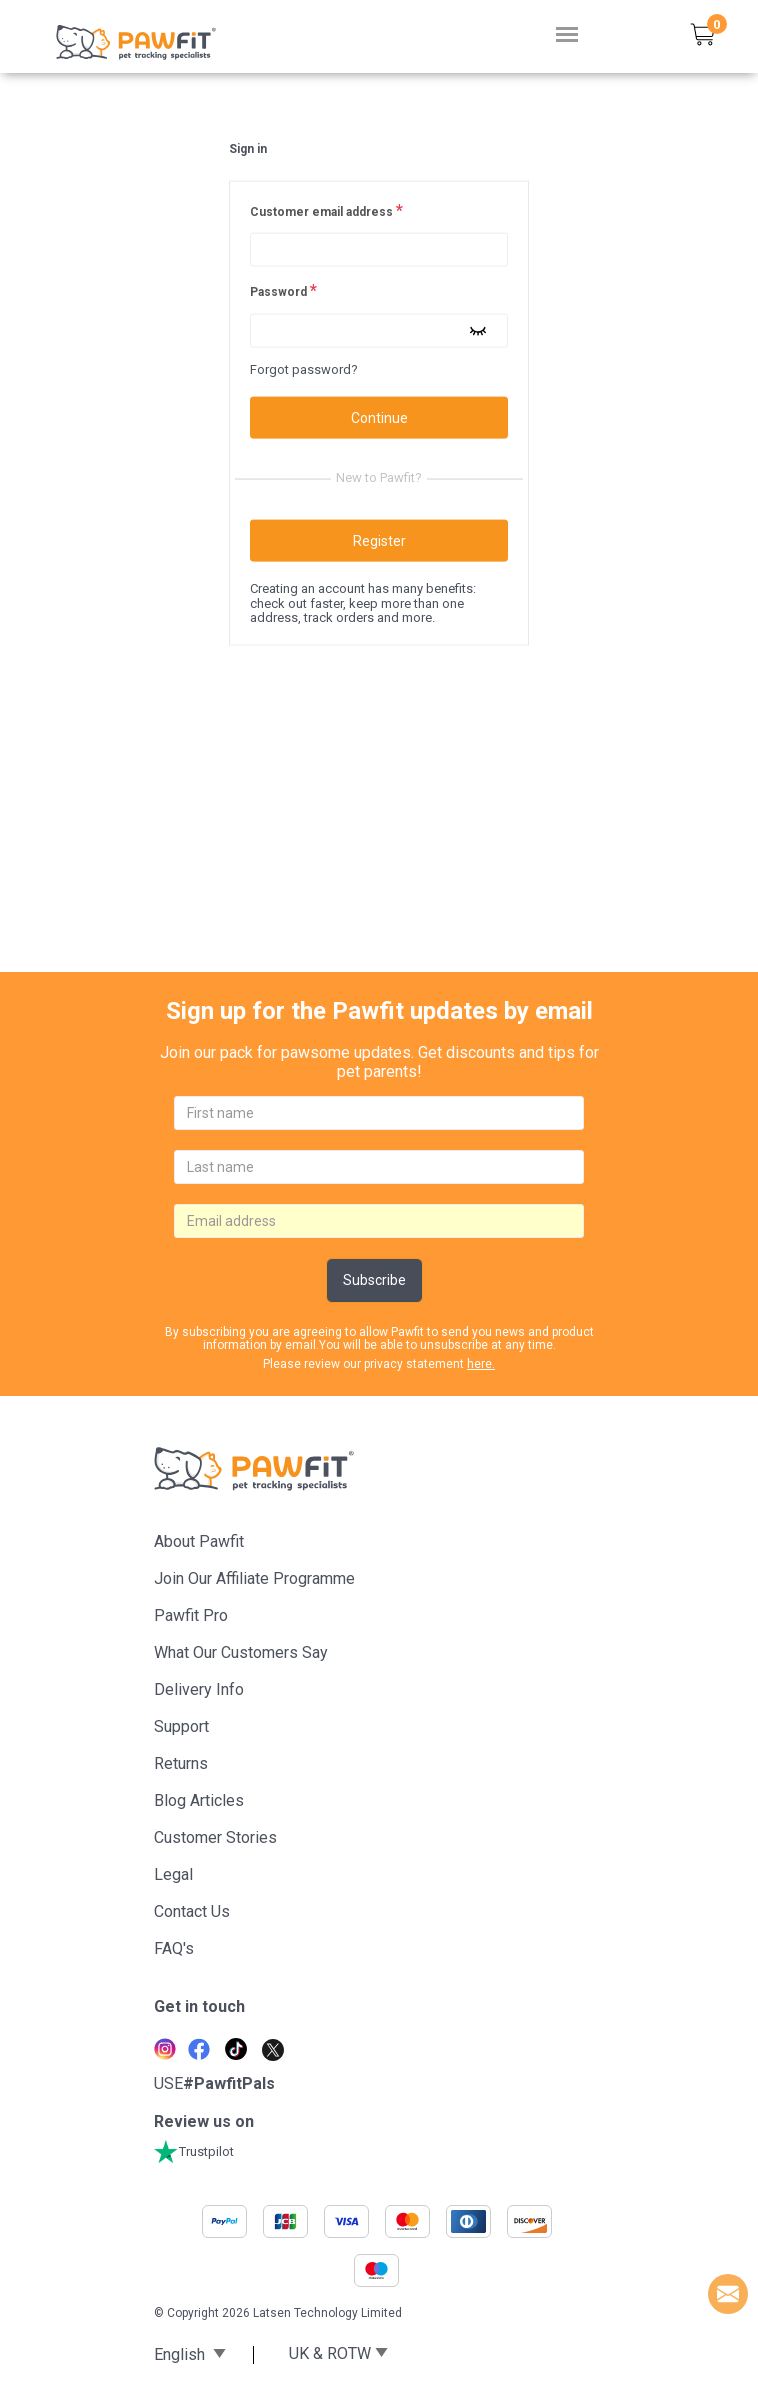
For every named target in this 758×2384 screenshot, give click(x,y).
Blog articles (199, 1800)
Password (283, 291)
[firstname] (379, 1113)
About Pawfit (199, 1541)
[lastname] (379, 1167)
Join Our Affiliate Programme (254, 1578)
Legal (173, 1874)
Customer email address (326, 211)
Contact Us (192, 1911)
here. (481, 1364)
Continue (379, 418)
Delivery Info (199, 1689)
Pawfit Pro (191, 1615)
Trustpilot (194, 2151)
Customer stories (215, 1837)
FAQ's (174, 1948)
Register (379, 541)
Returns (181, 1763)
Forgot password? (304, 369)
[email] (379, 1221)
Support (181, 1726)
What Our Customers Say (241, 1652)
